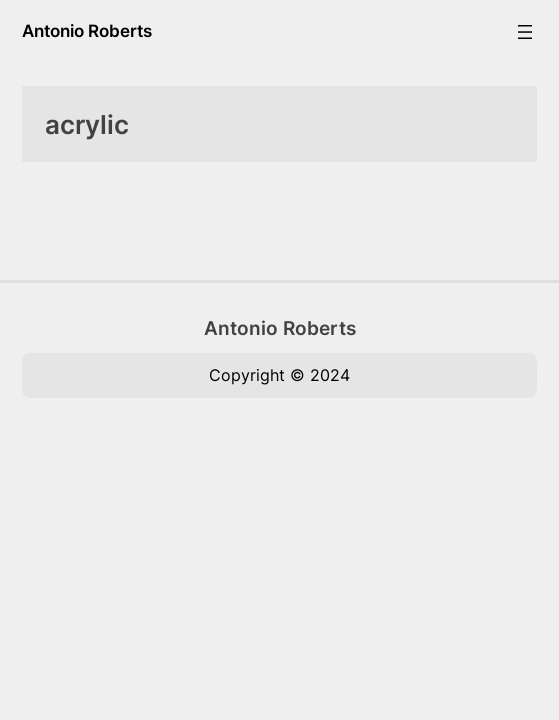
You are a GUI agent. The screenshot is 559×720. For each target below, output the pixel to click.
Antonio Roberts (87, 31)
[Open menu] (525, 32)
